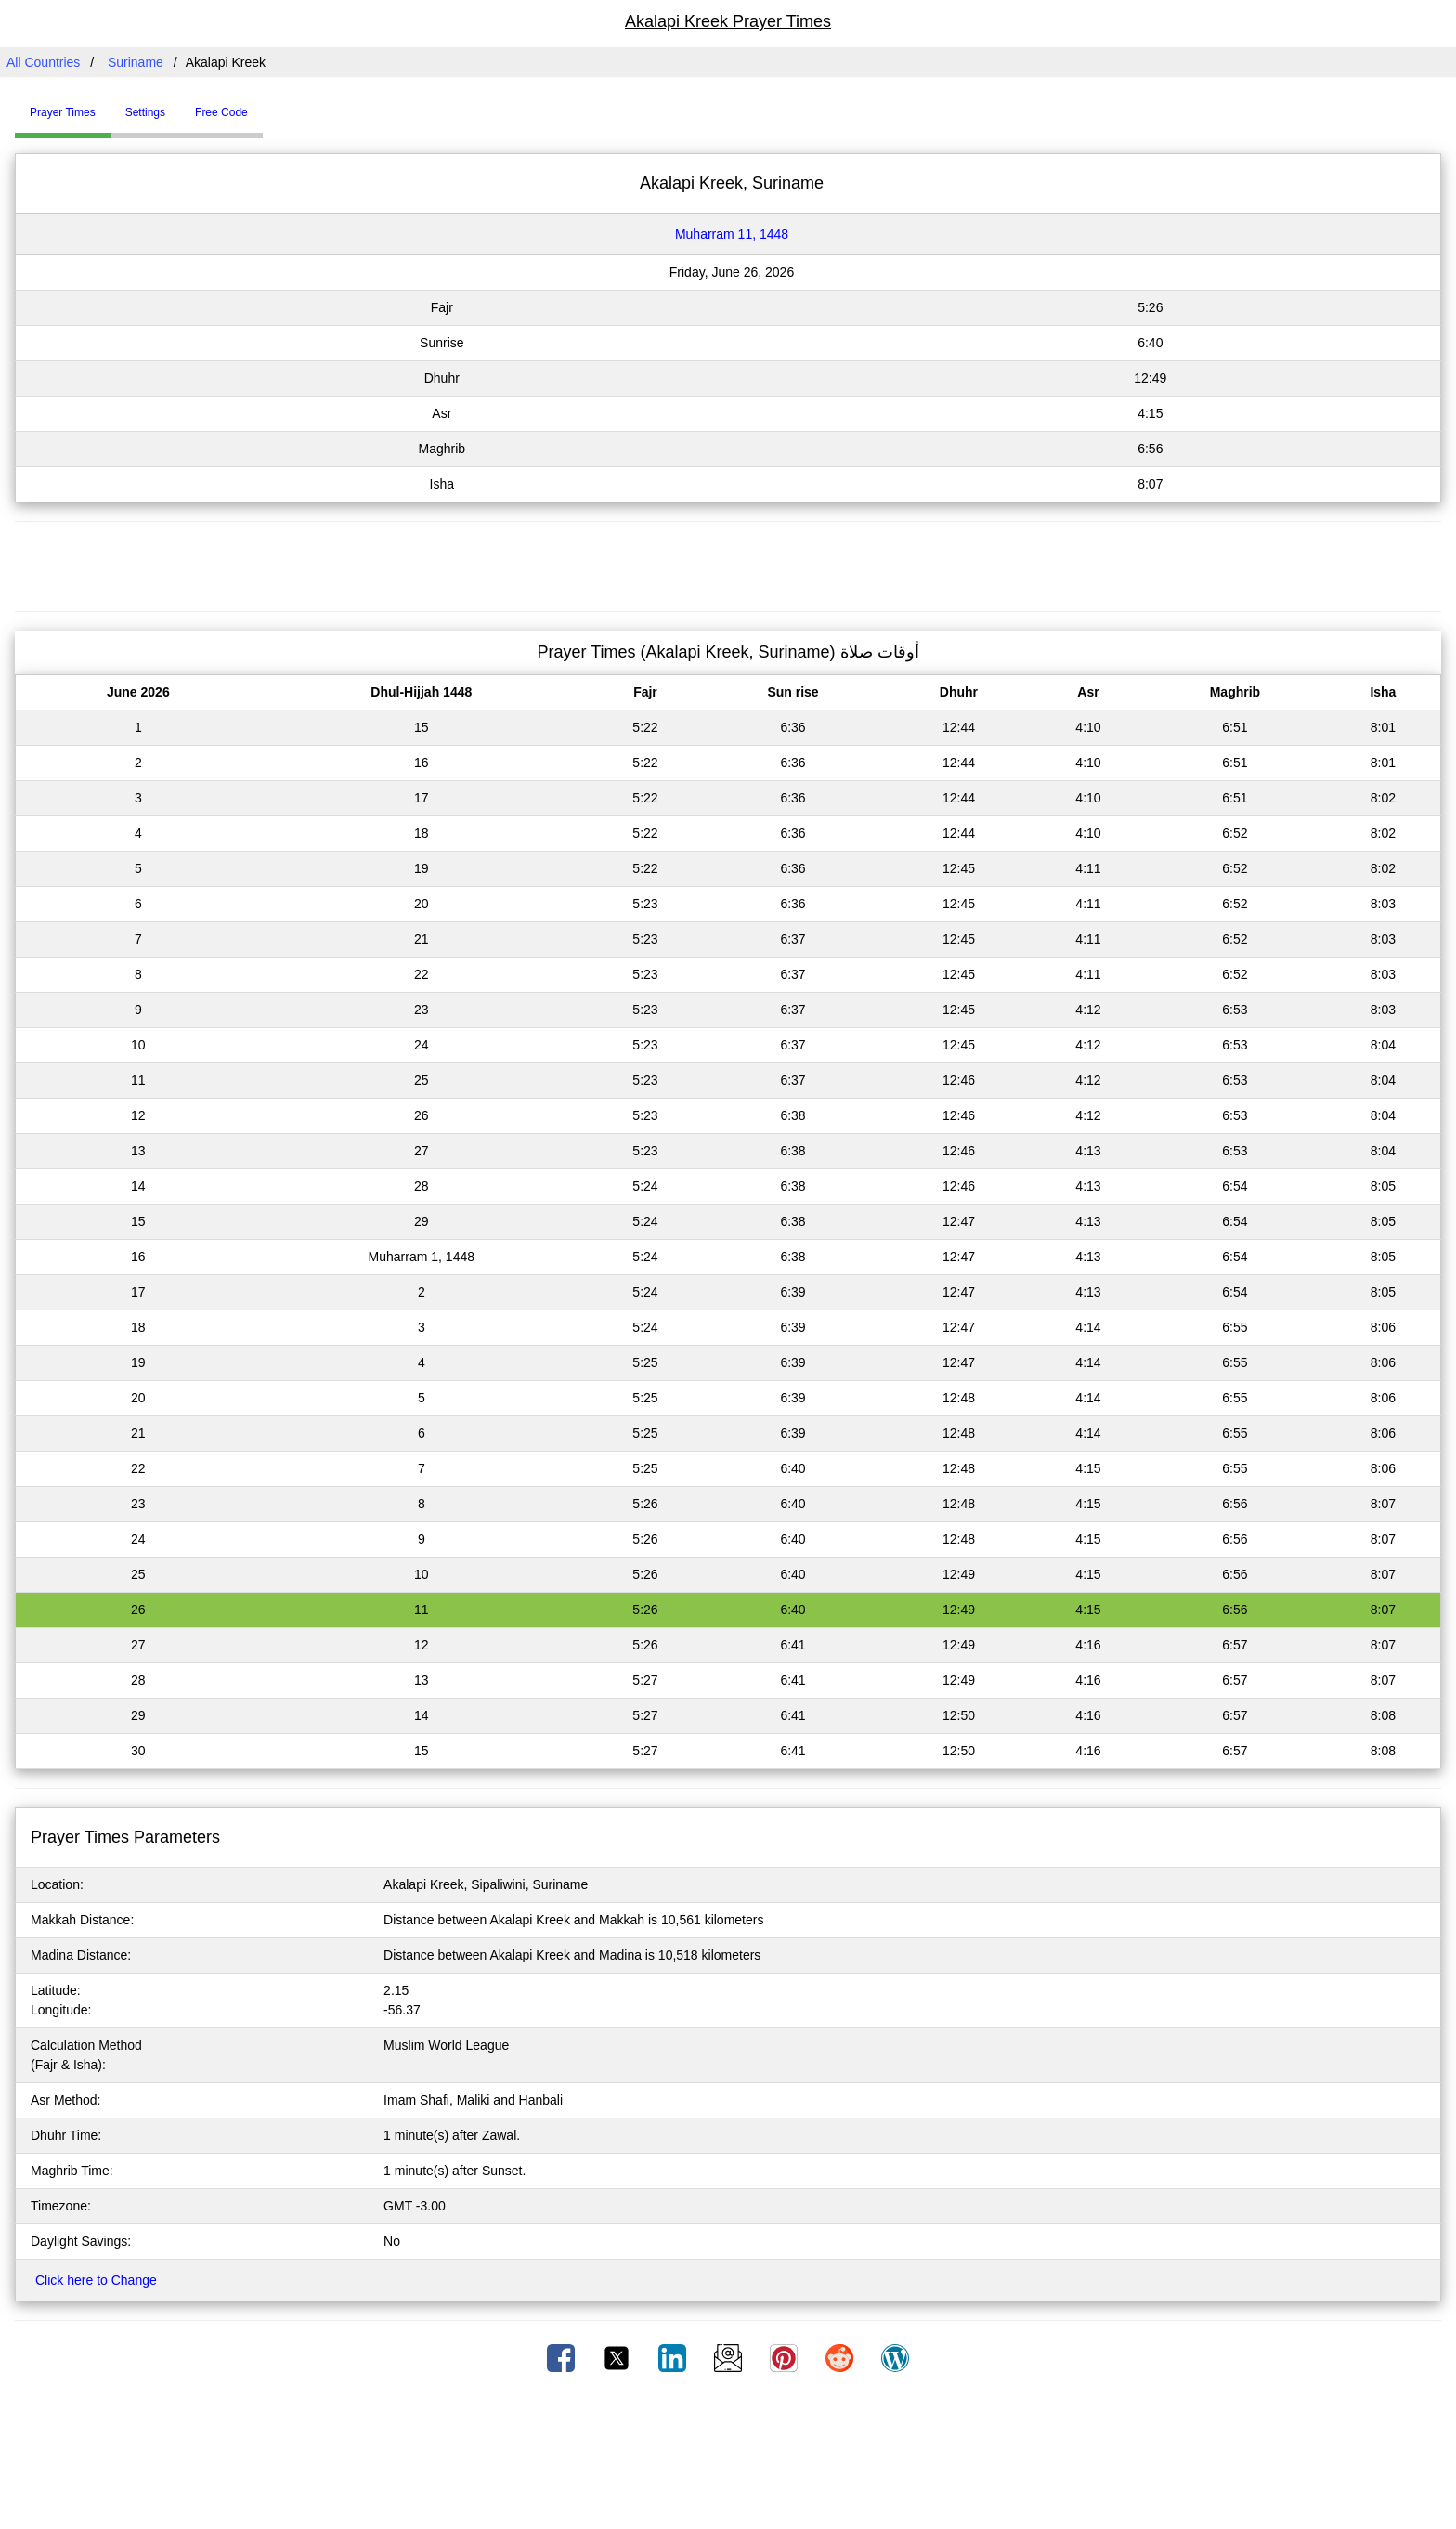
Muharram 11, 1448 (731, 234)
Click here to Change (96, 2280)
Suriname (135, 62)
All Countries (43, 62)
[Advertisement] (728, 564)
